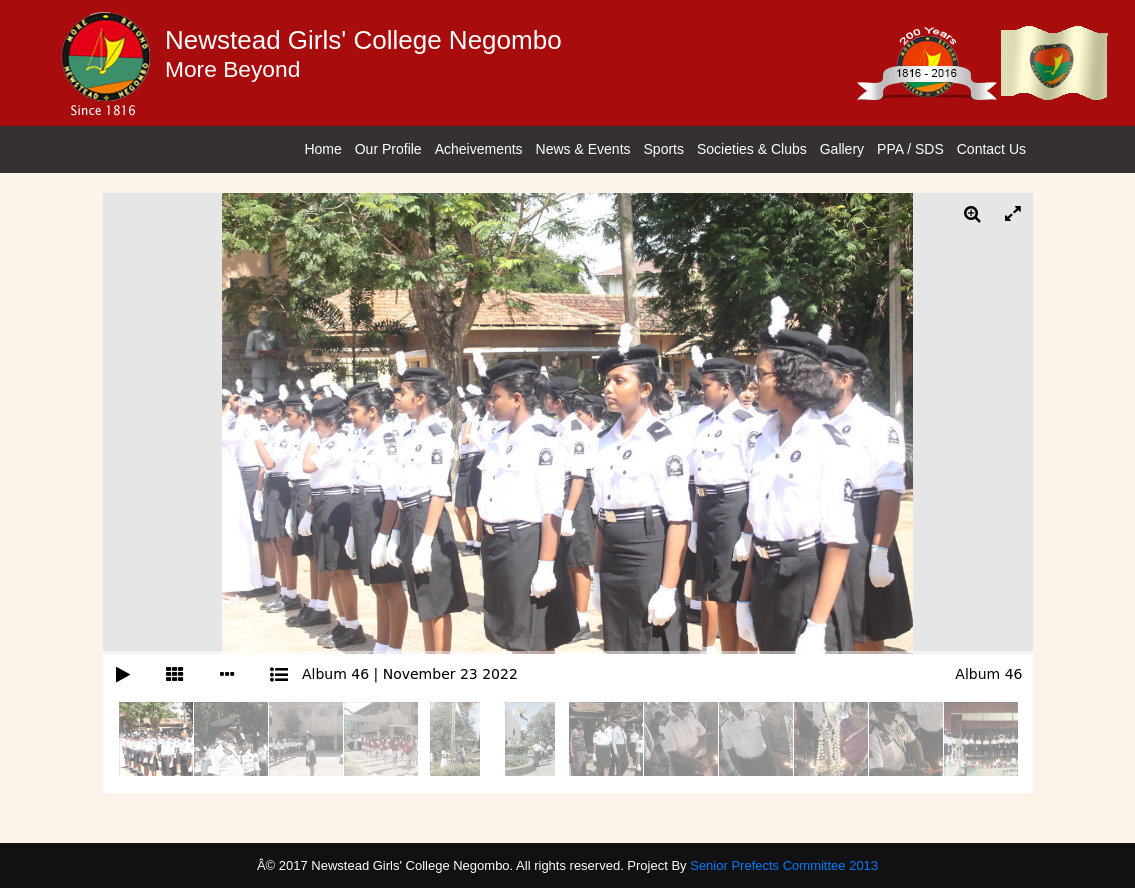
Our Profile (388, 149)
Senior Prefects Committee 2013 (784, 865)
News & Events (583, 149)
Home (322, 149)
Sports (664, 149)
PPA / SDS (910, 149)
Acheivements (479, 149)
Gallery (842, 149)
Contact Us (991, 149)
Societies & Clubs (752, 149)
